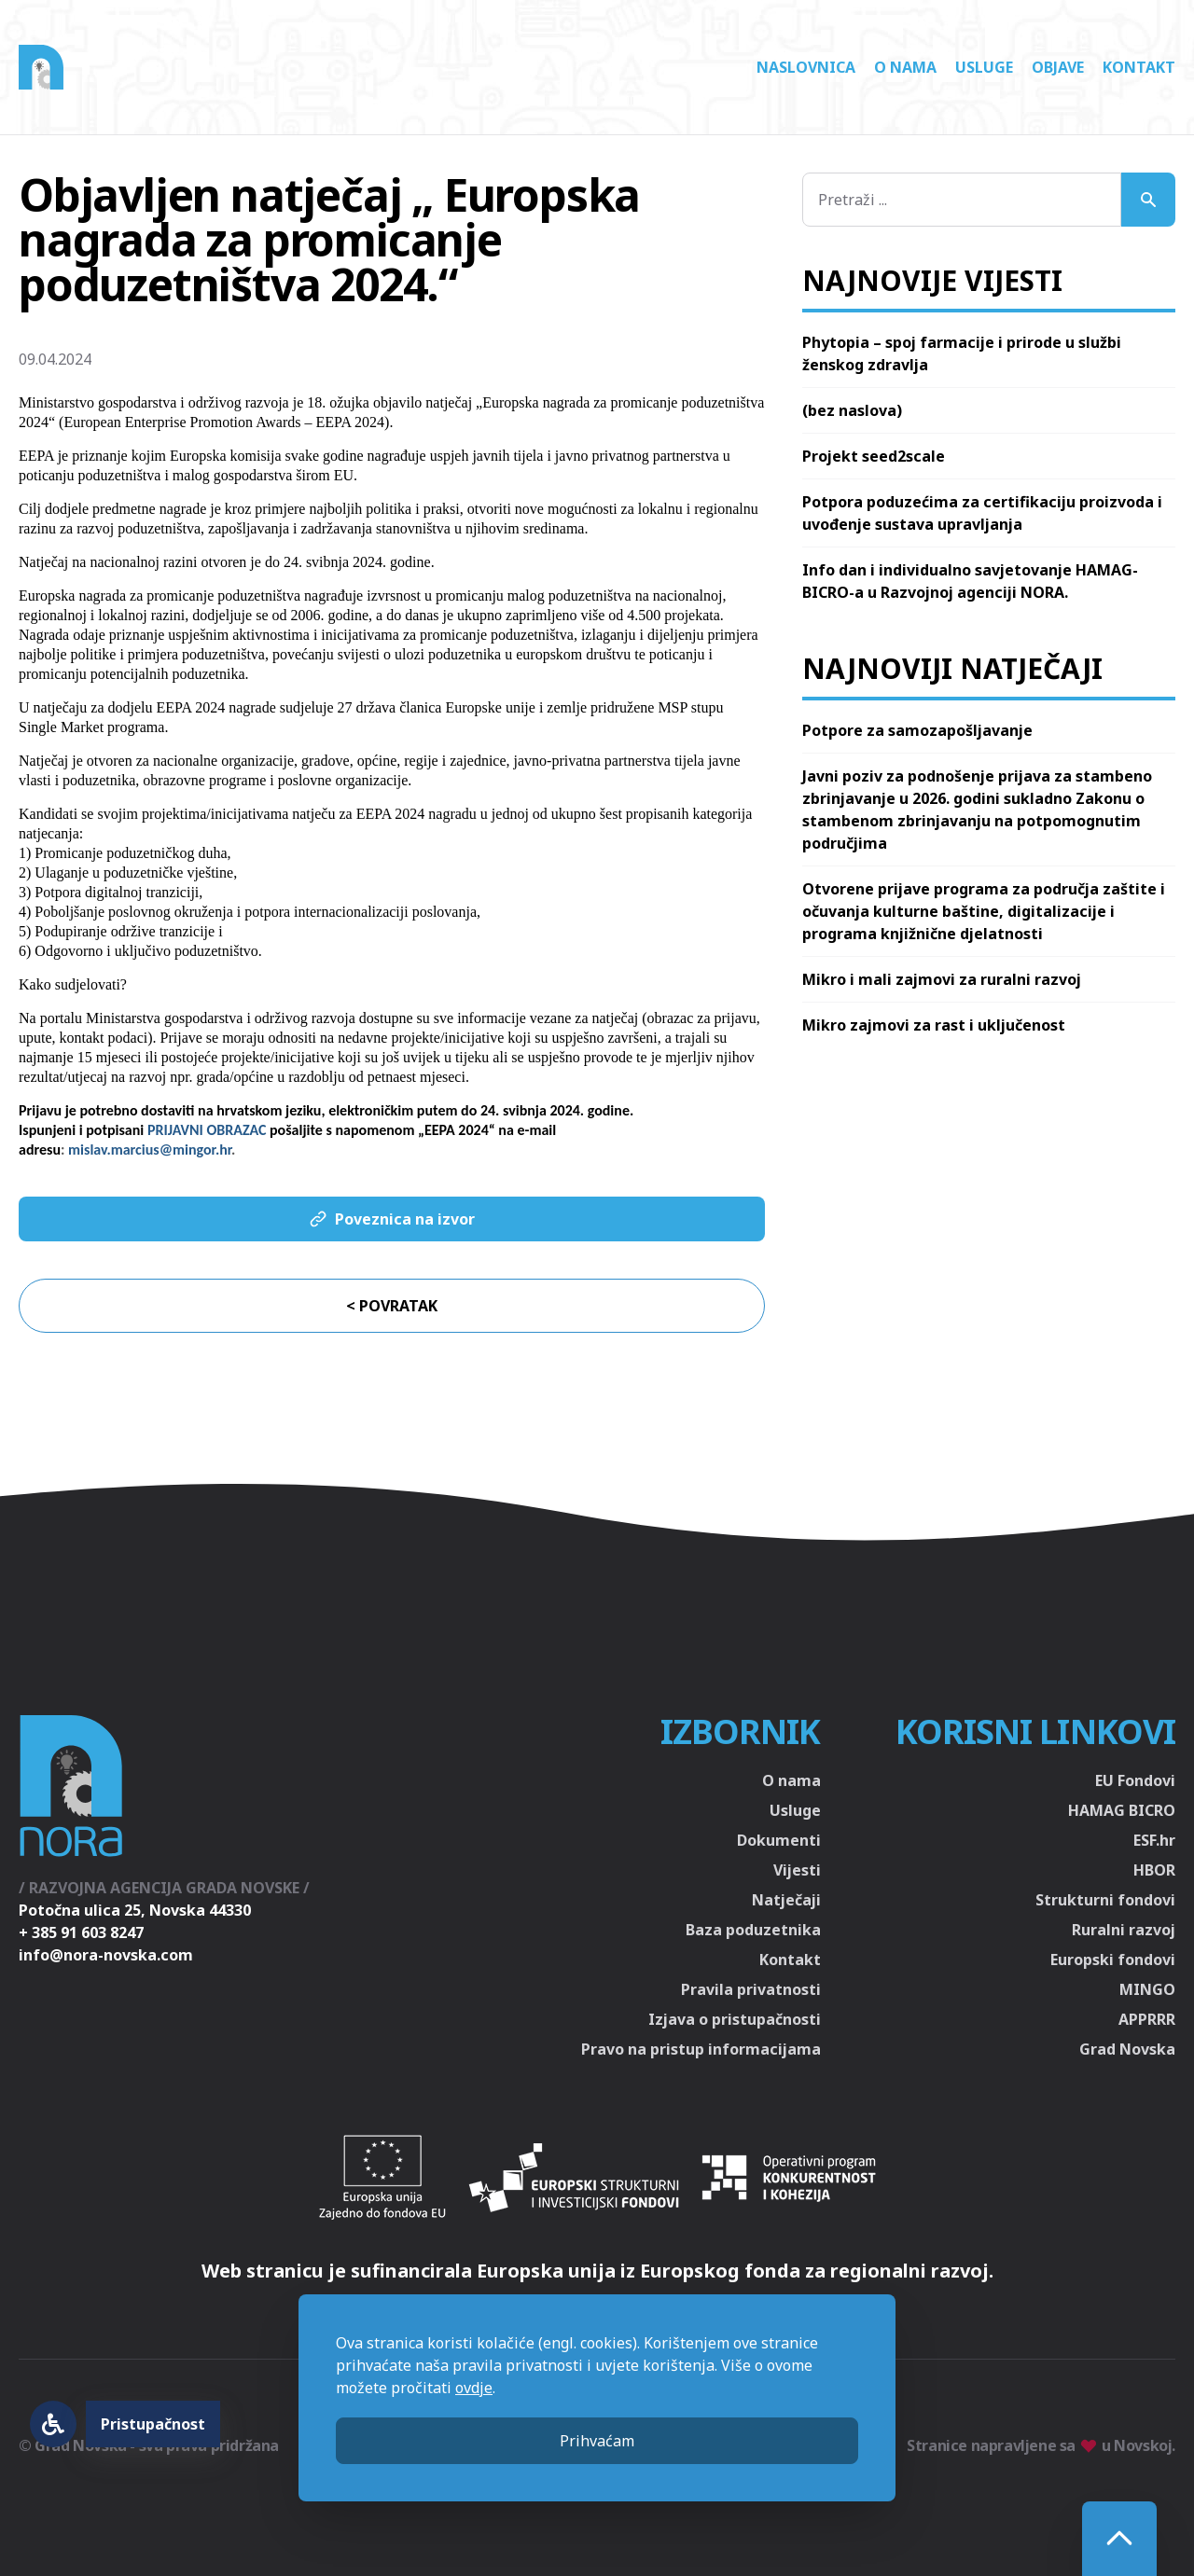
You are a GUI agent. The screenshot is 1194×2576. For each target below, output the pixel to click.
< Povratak (391, 1305)
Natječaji (786, 1900)
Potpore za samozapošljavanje (917, 730)
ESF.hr (1154, 1840)
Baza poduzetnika (753, 1929)
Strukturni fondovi (1105, 1900)
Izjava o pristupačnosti (734, 2019)
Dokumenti (779, 1840)
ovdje (474, 2387)
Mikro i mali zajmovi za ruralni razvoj (941, 979)
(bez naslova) (852, 410)
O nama (905, 67)
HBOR (1154, 1870)
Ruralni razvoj (1123, 1929)
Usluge (984, 67)
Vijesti (797, 1870)
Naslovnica (806, 67)
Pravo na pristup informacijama (701, 2049)
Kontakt (1139, 67)
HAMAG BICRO (1121, 1810)
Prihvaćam (597, 2441)
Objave (1058, 67)
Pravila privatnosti (751, 1989)
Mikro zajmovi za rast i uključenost (933, 1025)
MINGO (1147, 1989)
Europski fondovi (1112, 1959)
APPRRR (1146, 2019)
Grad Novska (1127, 2049)
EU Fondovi (1135, 1780)
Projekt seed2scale (873, 456)
